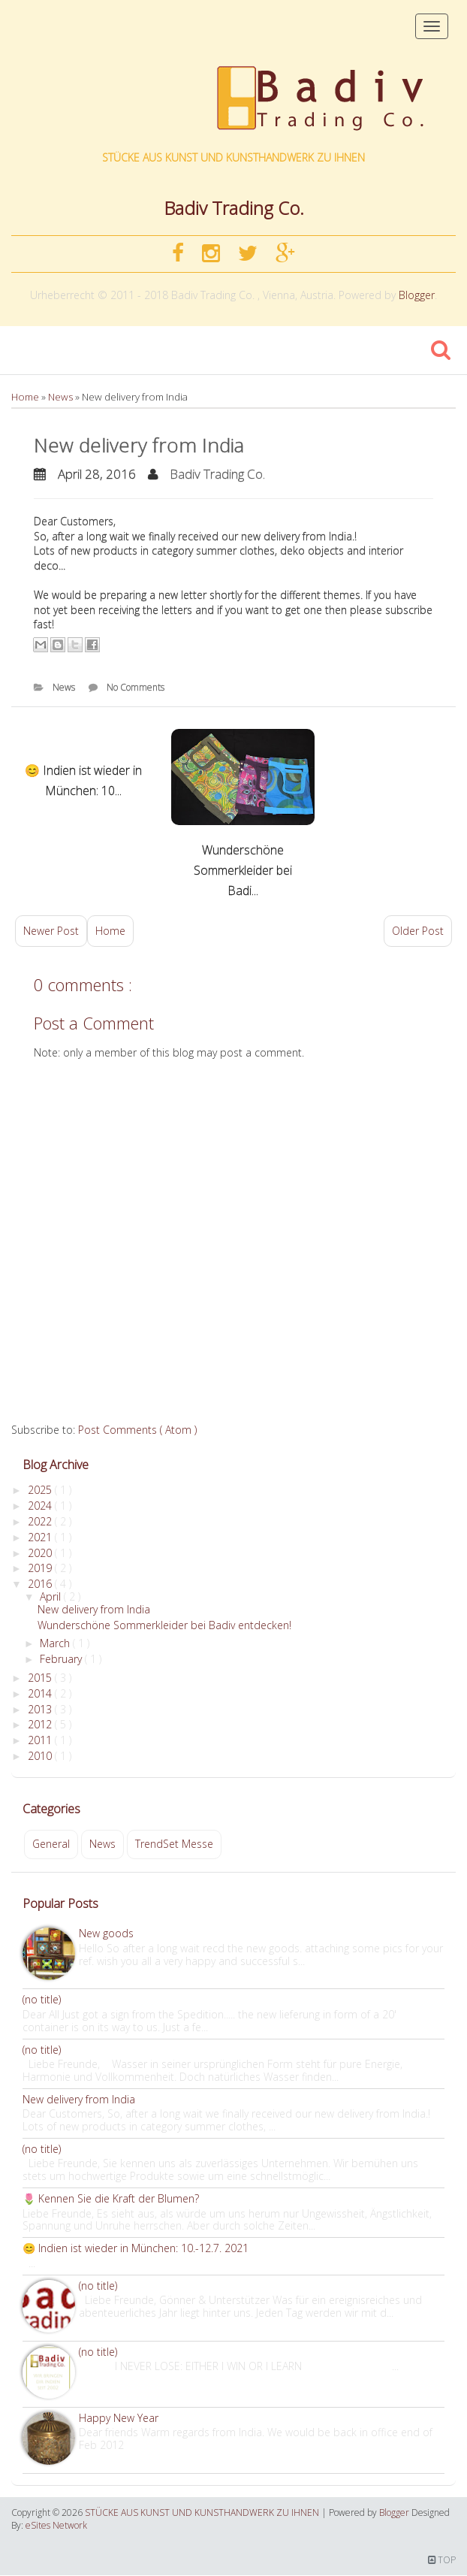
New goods (106, 1933)
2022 (41, 1521)
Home (26, 397)
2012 (41, 1724)
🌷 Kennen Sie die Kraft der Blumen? (111, 2198)
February (62, 1659)
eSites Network (56, 2525)
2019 (41, 1568)
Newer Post (51, 931)
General (51, 1844)
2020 (41, 1553)
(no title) (42, 1999)
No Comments (135, 687)
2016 (41, 1584)
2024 (41, 1505)
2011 (41, 1740)
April (52, 1596)
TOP (442, 2559)
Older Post (418, 931)
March (56, 1643)
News (61, 397)
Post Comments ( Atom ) (137, 1430)
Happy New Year (118, 2418)
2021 (41, 1537)
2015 (41, 1677)
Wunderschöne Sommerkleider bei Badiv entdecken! (164, 1625)
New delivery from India (139, 444)
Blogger (417, 295)
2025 (41, 1490)
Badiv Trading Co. (217, 473)
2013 (41, 1709)
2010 (41, 1756)
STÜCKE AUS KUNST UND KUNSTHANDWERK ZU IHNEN (233, 157)
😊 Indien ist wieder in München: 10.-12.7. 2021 (136, 2248)
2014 (41, 1693)
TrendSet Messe (174, 1844)
